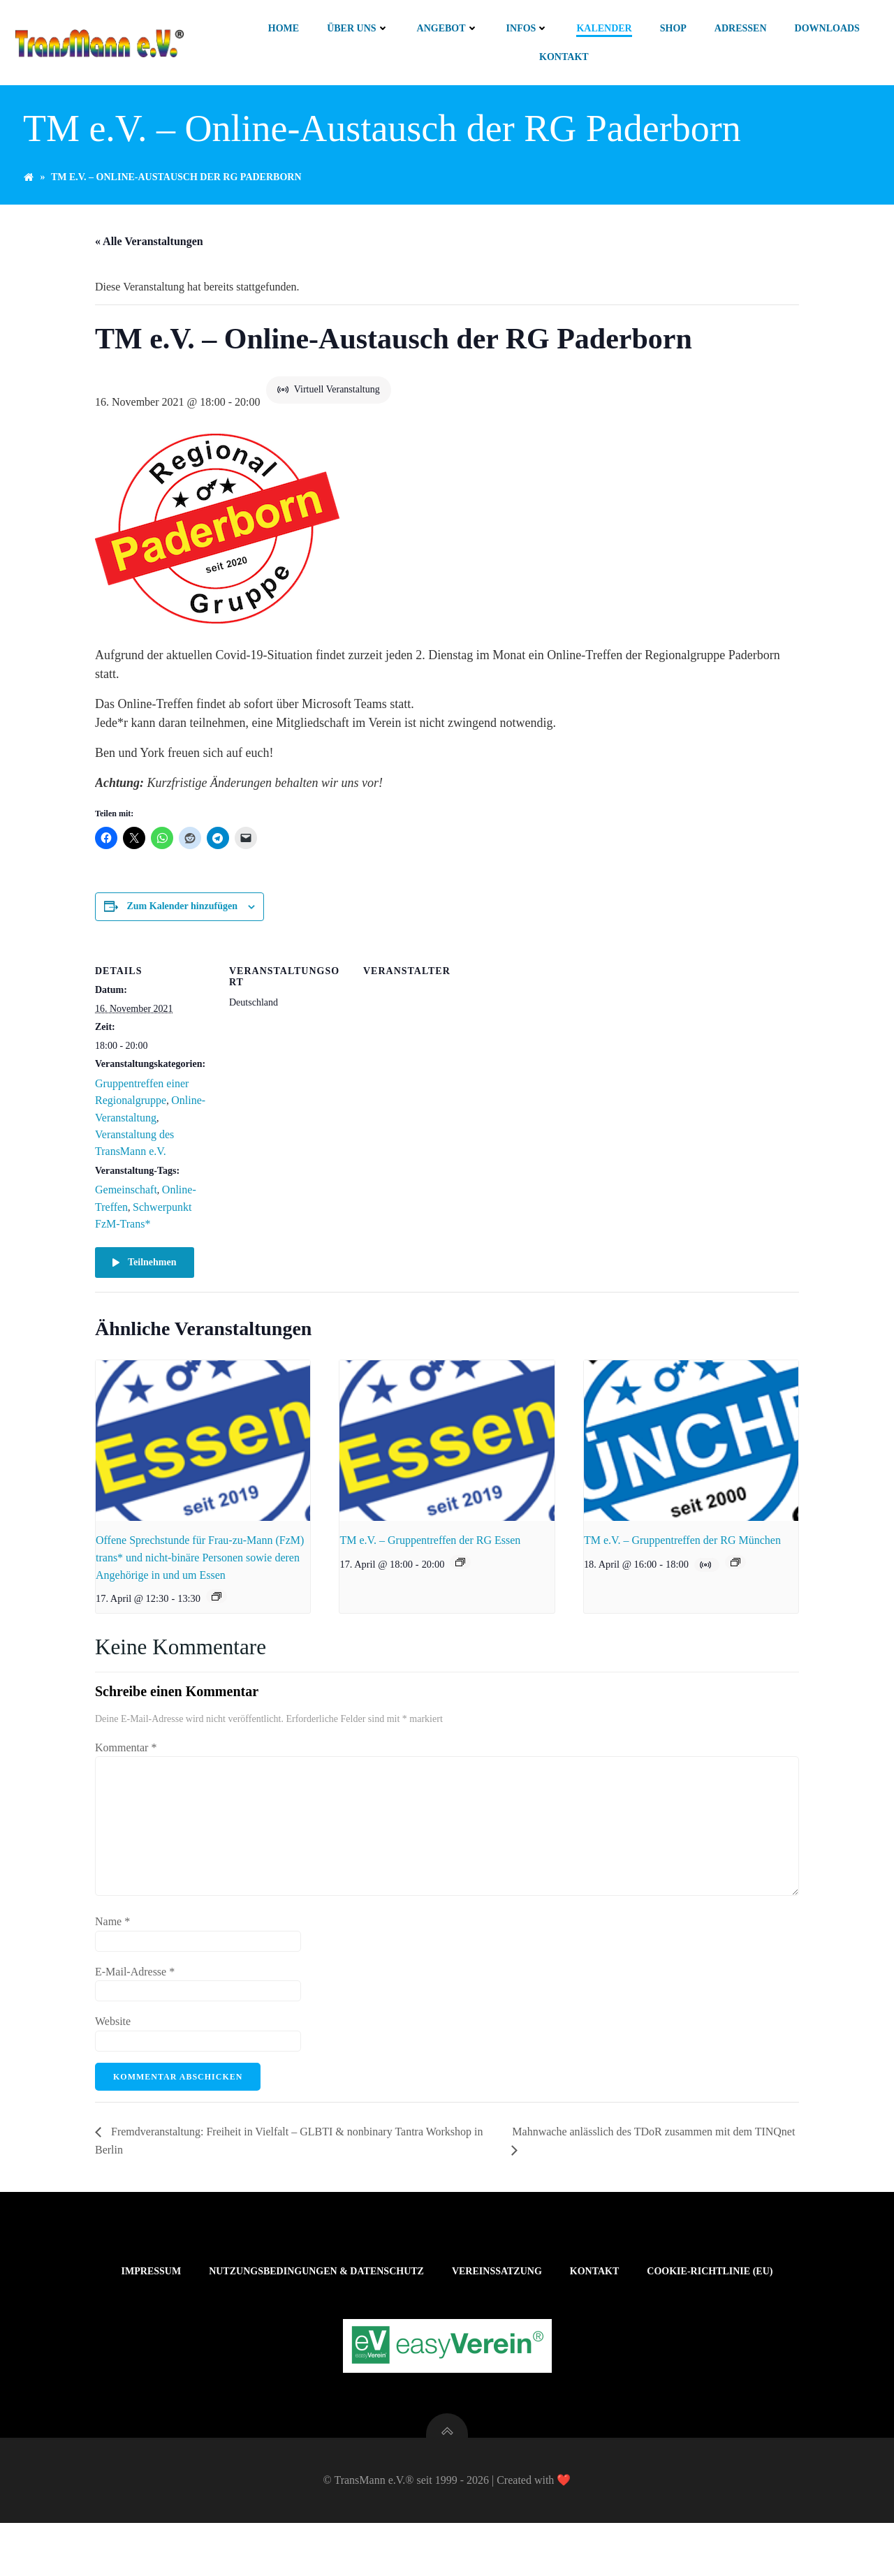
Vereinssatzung (497, 2300)
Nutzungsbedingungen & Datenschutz (316, 2300)
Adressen (741, 28)
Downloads (828, 28)
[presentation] (203, 1450)
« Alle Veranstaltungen (149, 250)
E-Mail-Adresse (135, 1981)
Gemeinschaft (126, 1199)
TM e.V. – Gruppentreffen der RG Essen (429, 1550)
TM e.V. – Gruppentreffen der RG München (682, 1550)
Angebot (448, 28)
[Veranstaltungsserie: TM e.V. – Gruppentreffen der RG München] (735, 1572)
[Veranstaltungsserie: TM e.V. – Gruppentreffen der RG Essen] (460, 1572)
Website (113, 2031)
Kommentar (125, 1756)
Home (284, 28)
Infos (528, 28)
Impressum (152, 2300)
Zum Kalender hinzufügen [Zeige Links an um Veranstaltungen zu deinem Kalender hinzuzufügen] (182, 916)
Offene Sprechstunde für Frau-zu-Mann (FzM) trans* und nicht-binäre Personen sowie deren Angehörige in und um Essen (200, 1567)
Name (112, 1931)
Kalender (604, 28)
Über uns (358, 28)
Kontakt (564, 57)
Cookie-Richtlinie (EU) (709, 2300)
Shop (674, 28)
